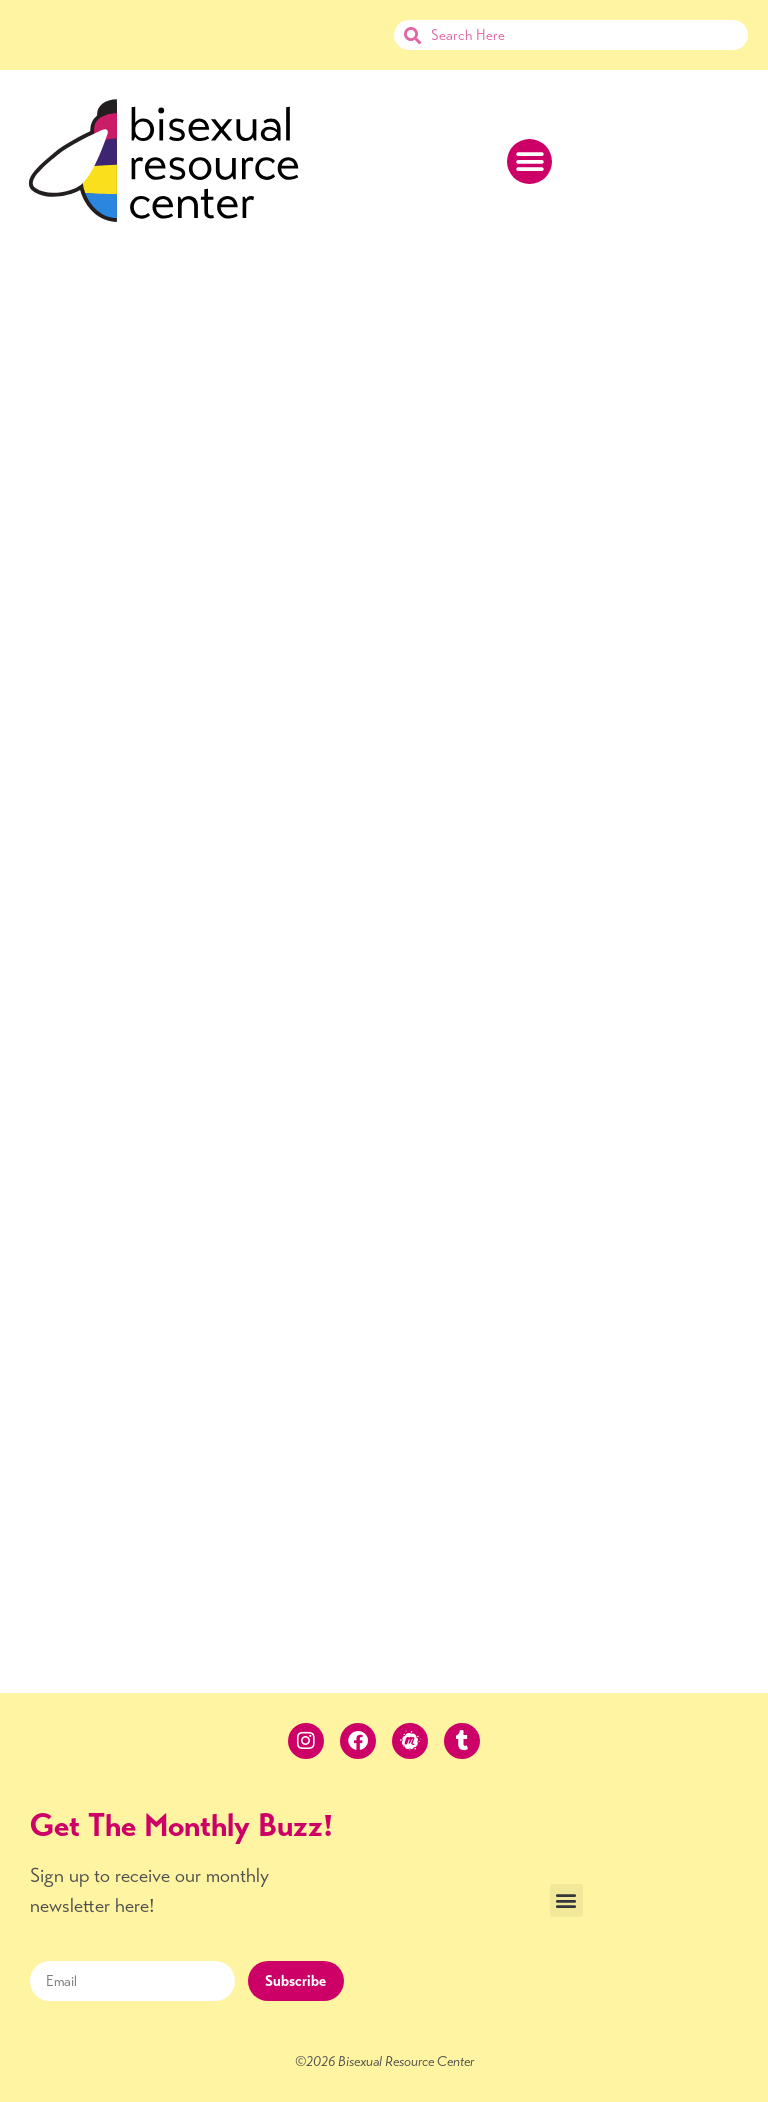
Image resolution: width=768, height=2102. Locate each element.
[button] (529, 161)
